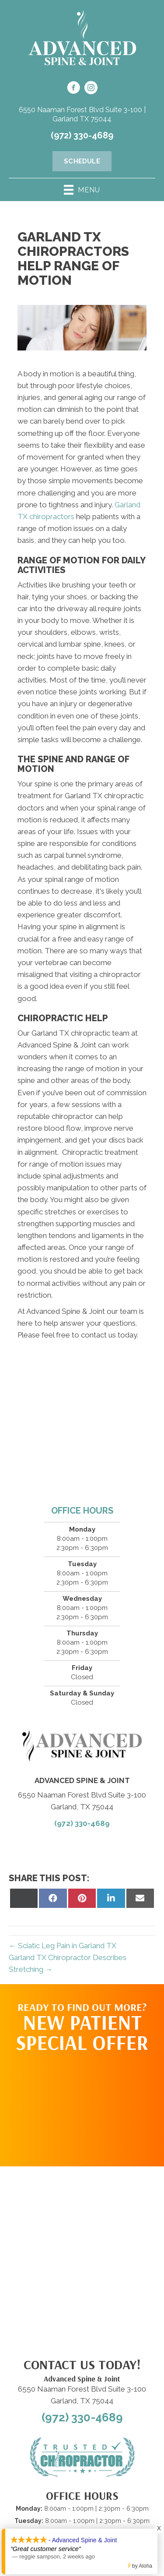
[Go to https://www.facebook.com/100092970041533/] (73, 89)
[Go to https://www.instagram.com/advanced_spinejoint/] (91, 89)
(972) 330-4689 (82, 135)
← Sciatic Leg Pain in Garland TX (62, 1945)
